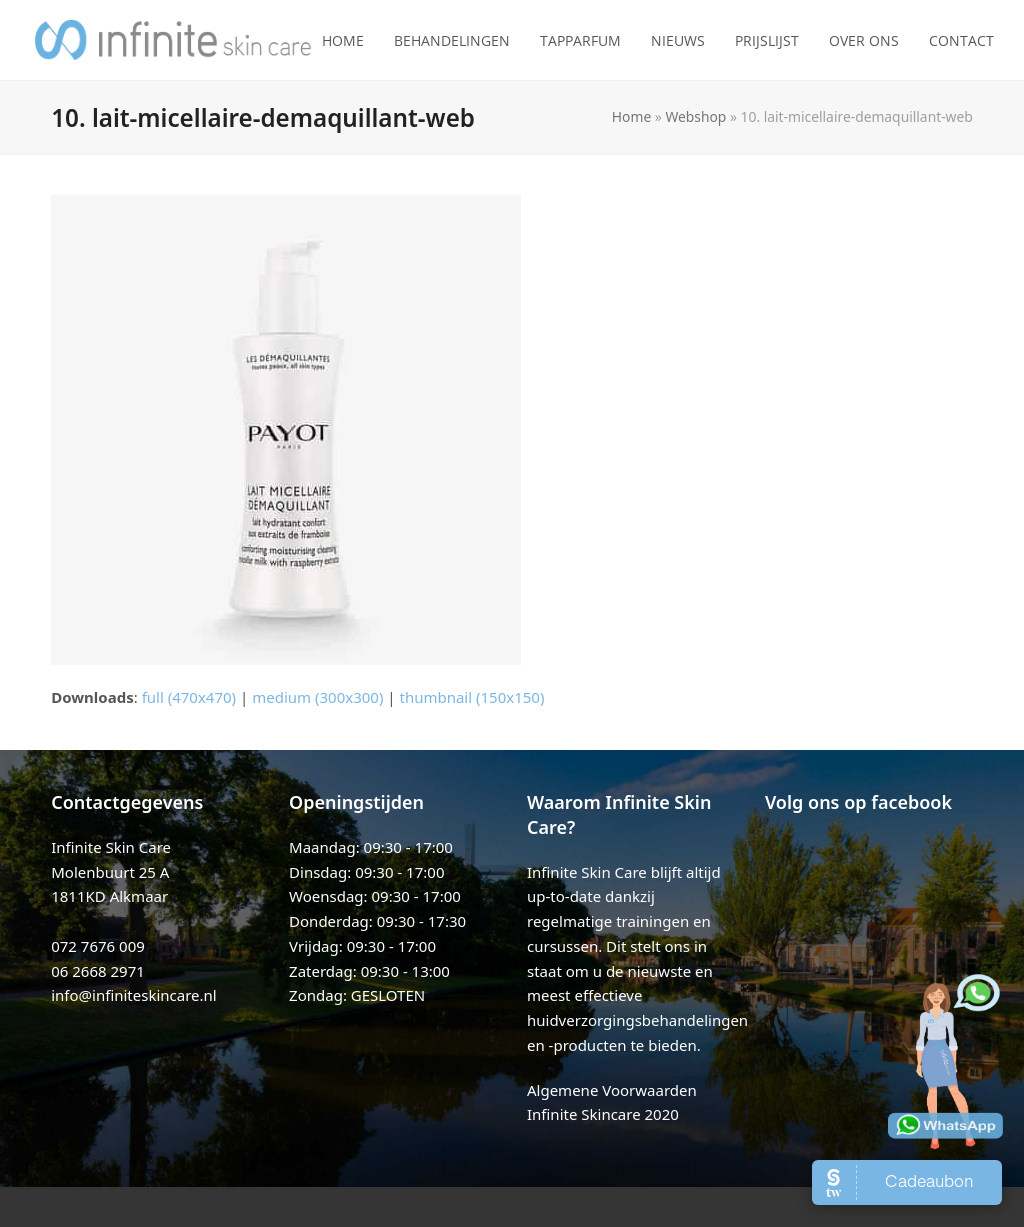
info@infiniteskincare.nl (134, 995)
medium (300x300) (317, 697)
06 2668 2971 (98, 971)
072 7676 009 (98, 946)
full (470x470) (189, 697)
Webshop (695, 116)
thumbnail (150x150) (471, 697)
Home (631, 116)
